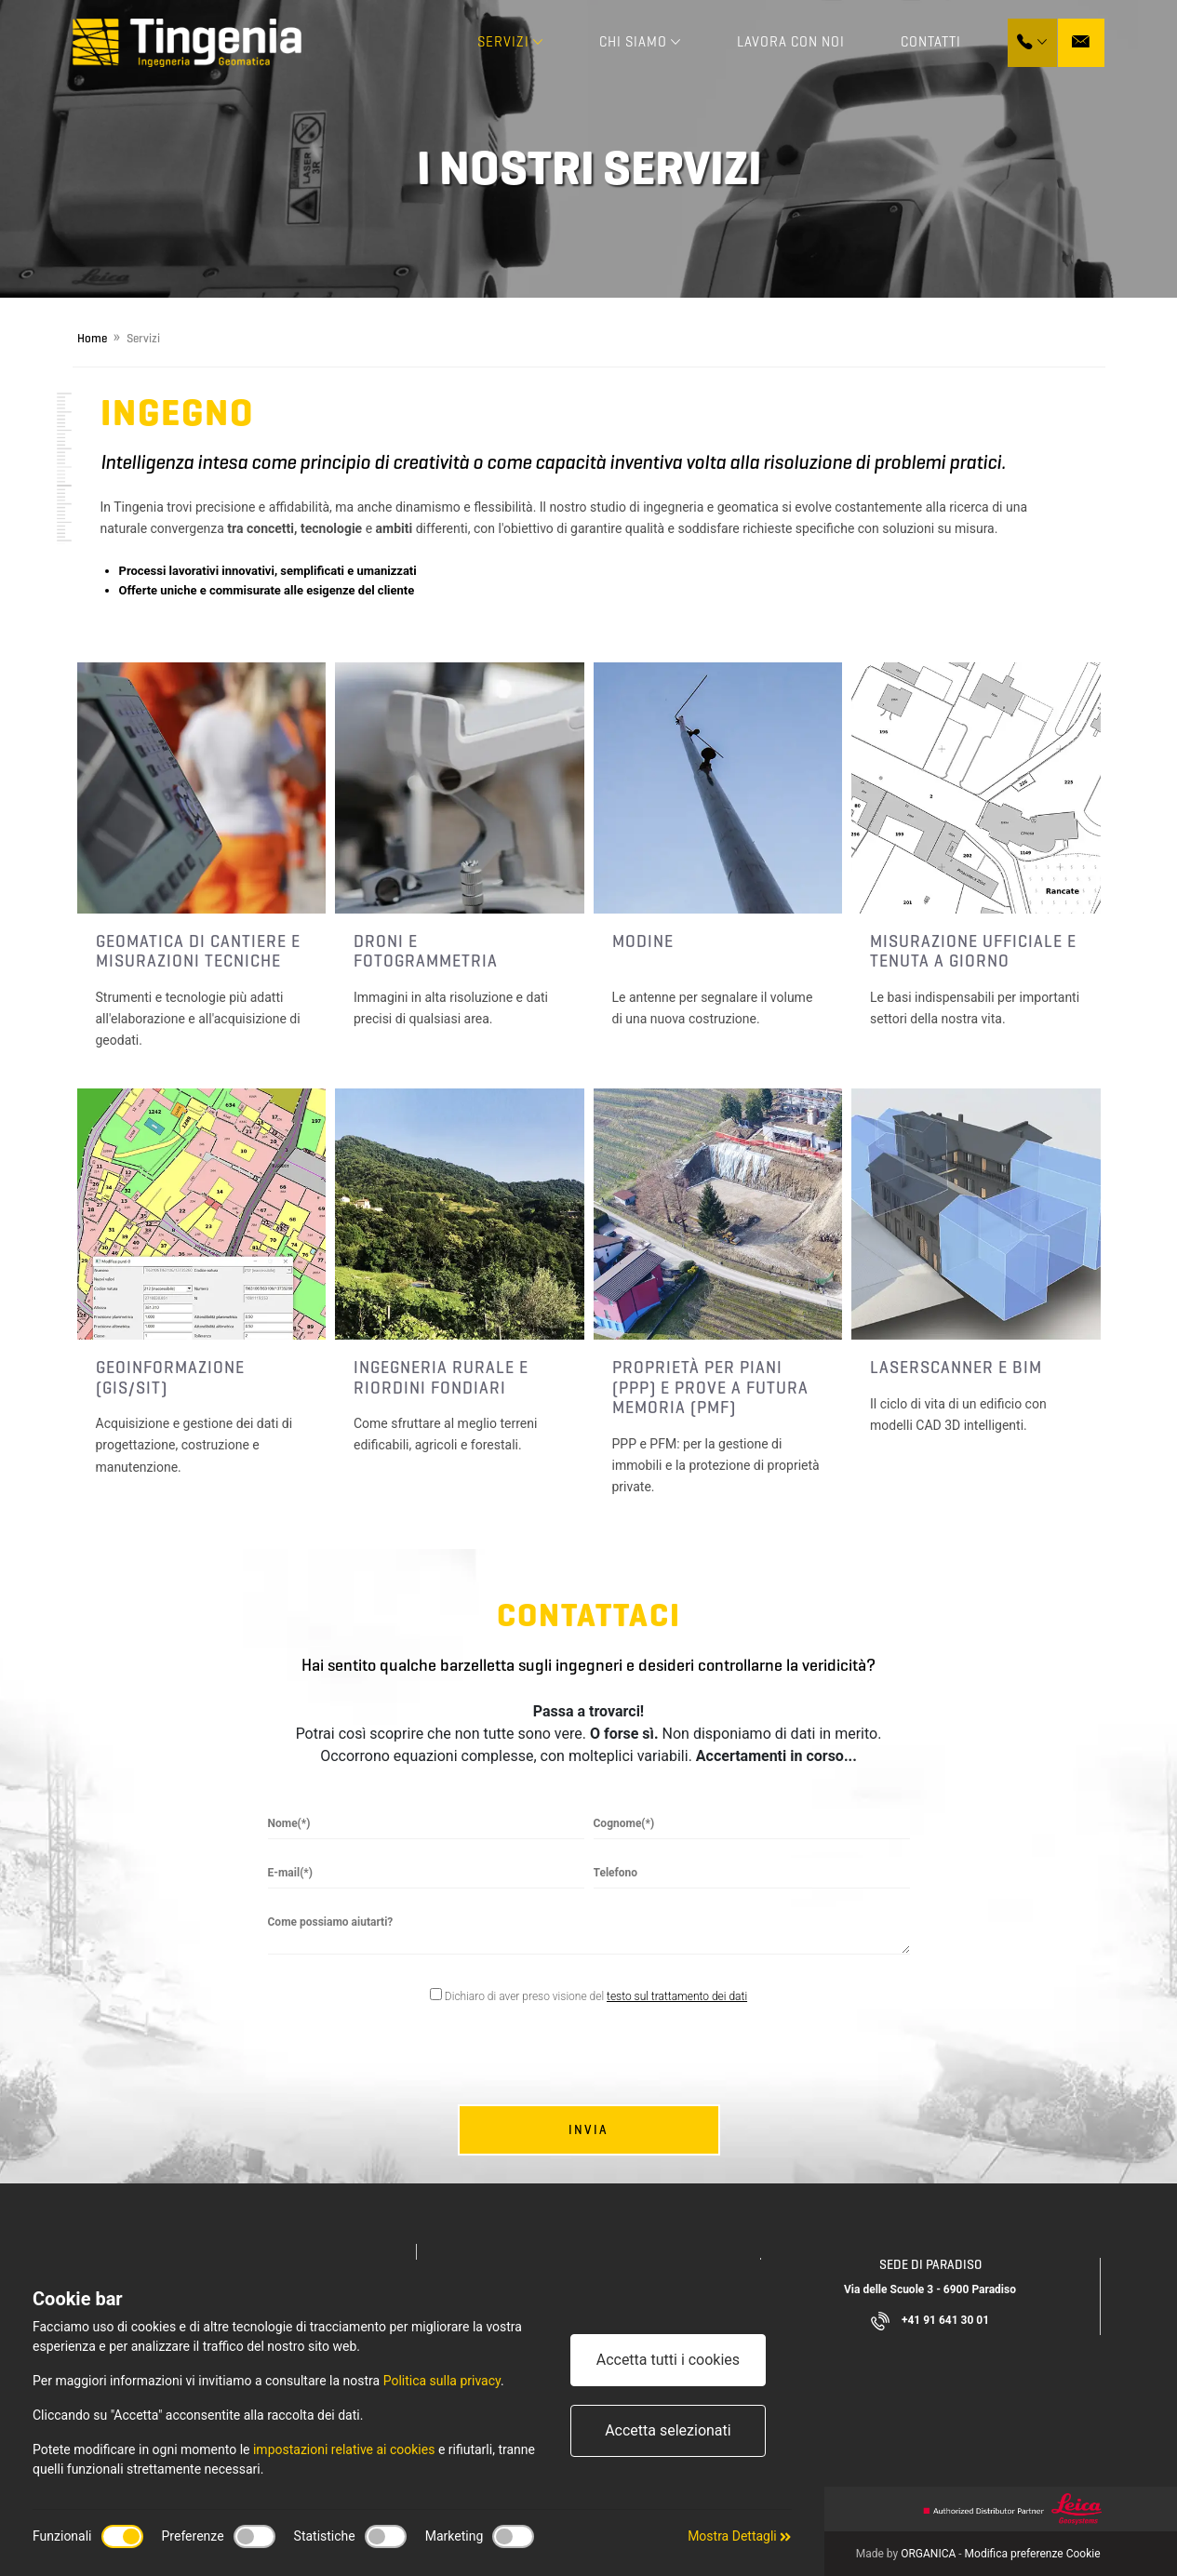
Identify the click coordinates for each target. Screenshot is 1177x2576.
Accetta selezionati (668, 2430)
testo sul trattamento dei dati (677, 1996)
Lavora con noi (791, 41)
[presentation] (585, 2058)
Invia (588, 2130)
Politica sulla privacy (442, 2380)
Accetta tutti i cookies (668, 2360)
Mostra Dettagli (739, 2536)
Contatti (931, 41)
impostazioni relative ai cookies (344, 2449)
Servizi (510, 41)
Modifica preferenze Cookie (1033, 2553)
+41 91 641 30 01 (930, 2321)
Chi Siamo (640, 41)
